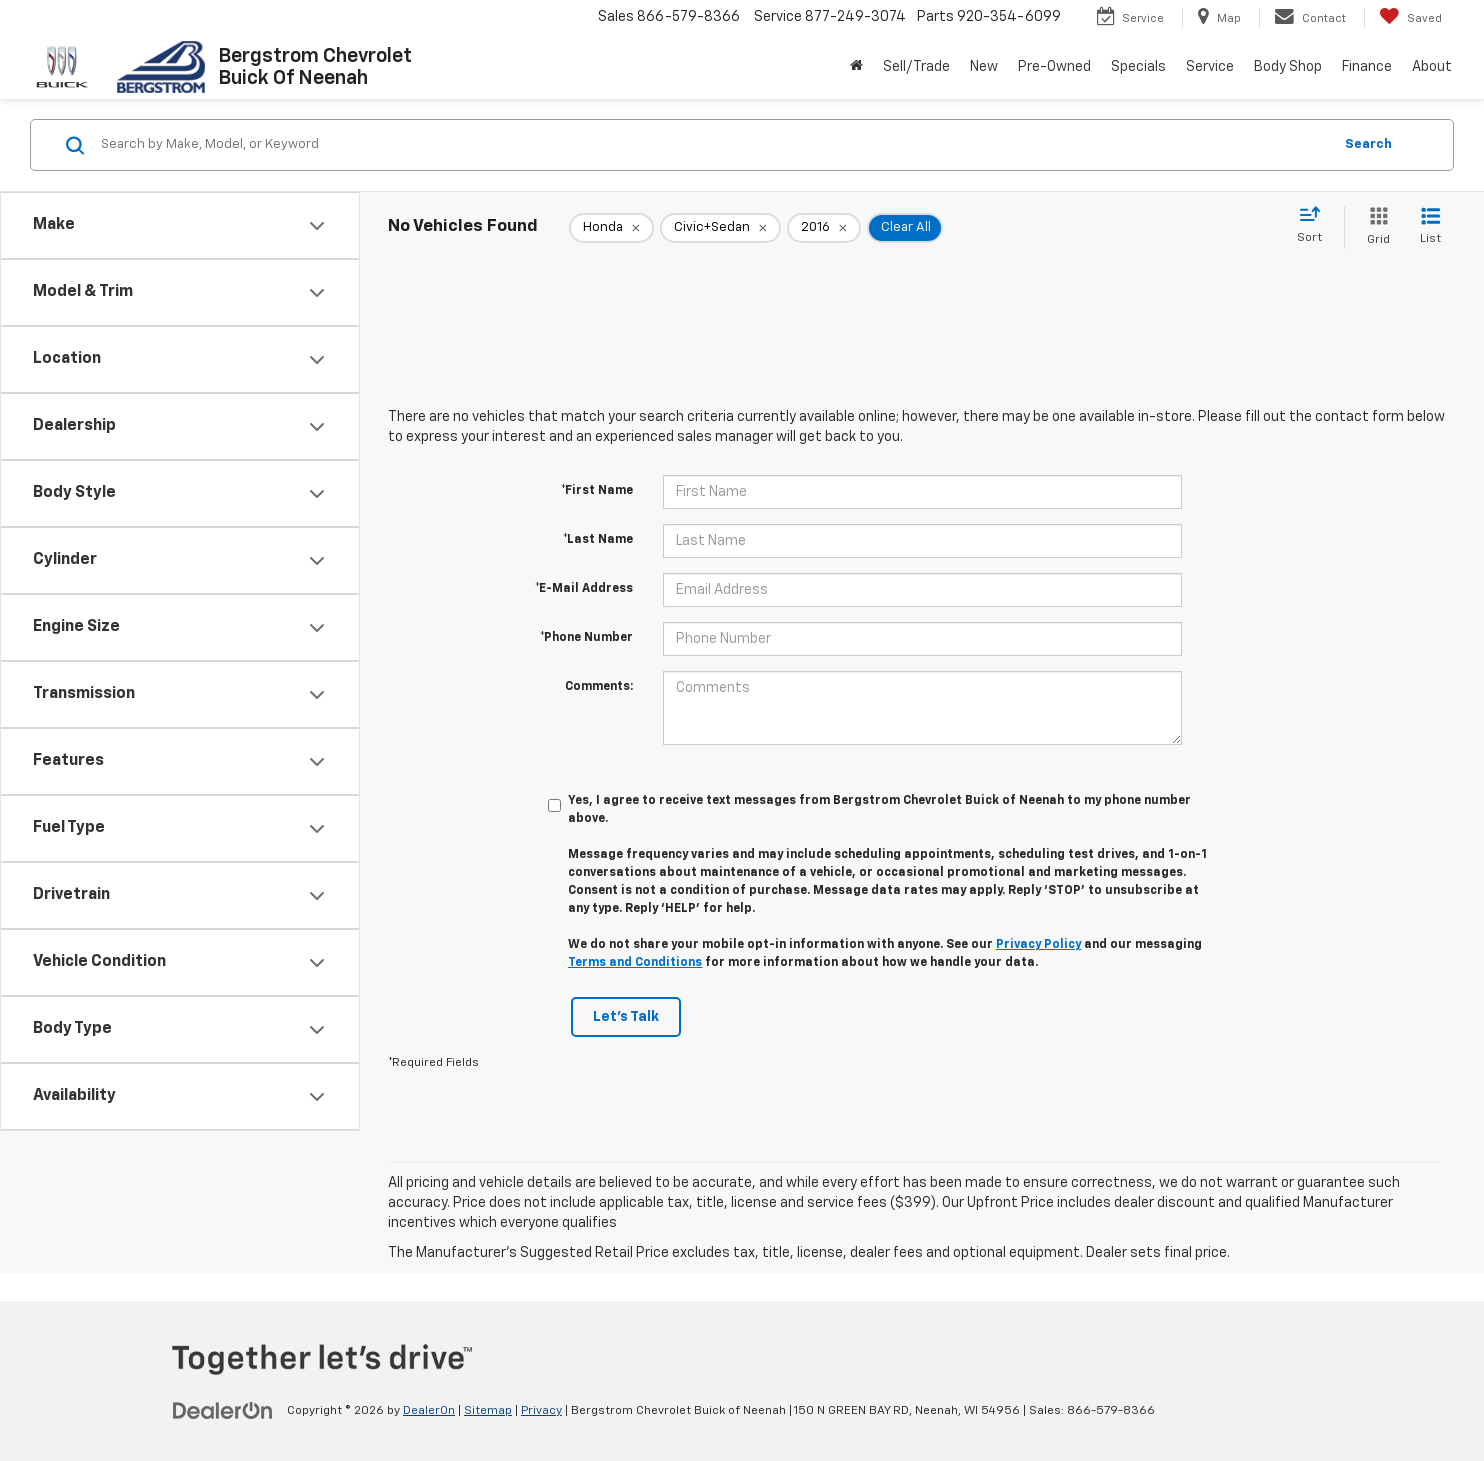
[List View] (1430, 227)
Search (1368, 144)
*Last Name (598, 540)
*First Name (597, 491)
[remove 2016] (824, 228)
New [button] (984, 67)
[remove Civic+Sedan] (720, 228)
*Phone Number (586, 638)
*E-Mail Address (584, 589)
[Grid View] (1374, 227)
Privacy (541, 1411)
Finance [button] (1367, 67)
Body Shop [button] (1288, 67)
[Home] (856, 67)
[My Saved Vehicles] (1410, 18)
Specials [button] (1138, 67)
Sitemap (488, 1411)
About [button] (1432, 67)
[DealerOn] (223, 1410)
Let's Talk (626, 1017)
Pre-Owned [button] (1054, 67)
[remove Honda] (611, 228)
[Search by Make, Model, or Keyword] (713, 145)
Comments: (599, 687)
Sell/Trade (916, 67)
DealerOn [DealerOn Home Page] (429, 1411)
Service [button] (1210, 67)
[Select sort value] (1315, 226)
